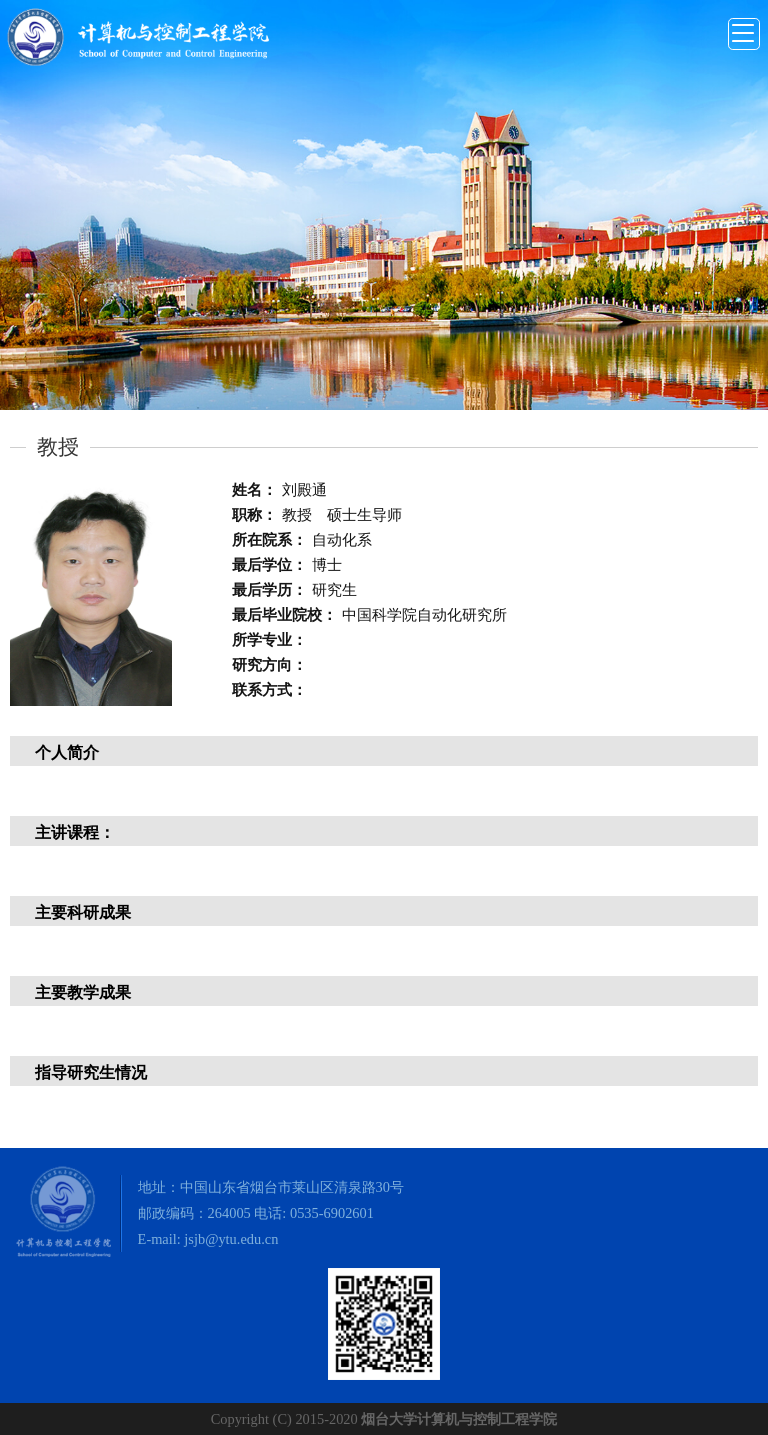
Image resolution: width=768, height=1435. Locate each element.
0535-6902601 (332, 1213)
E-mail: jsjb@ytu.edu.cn (208, 1239)
